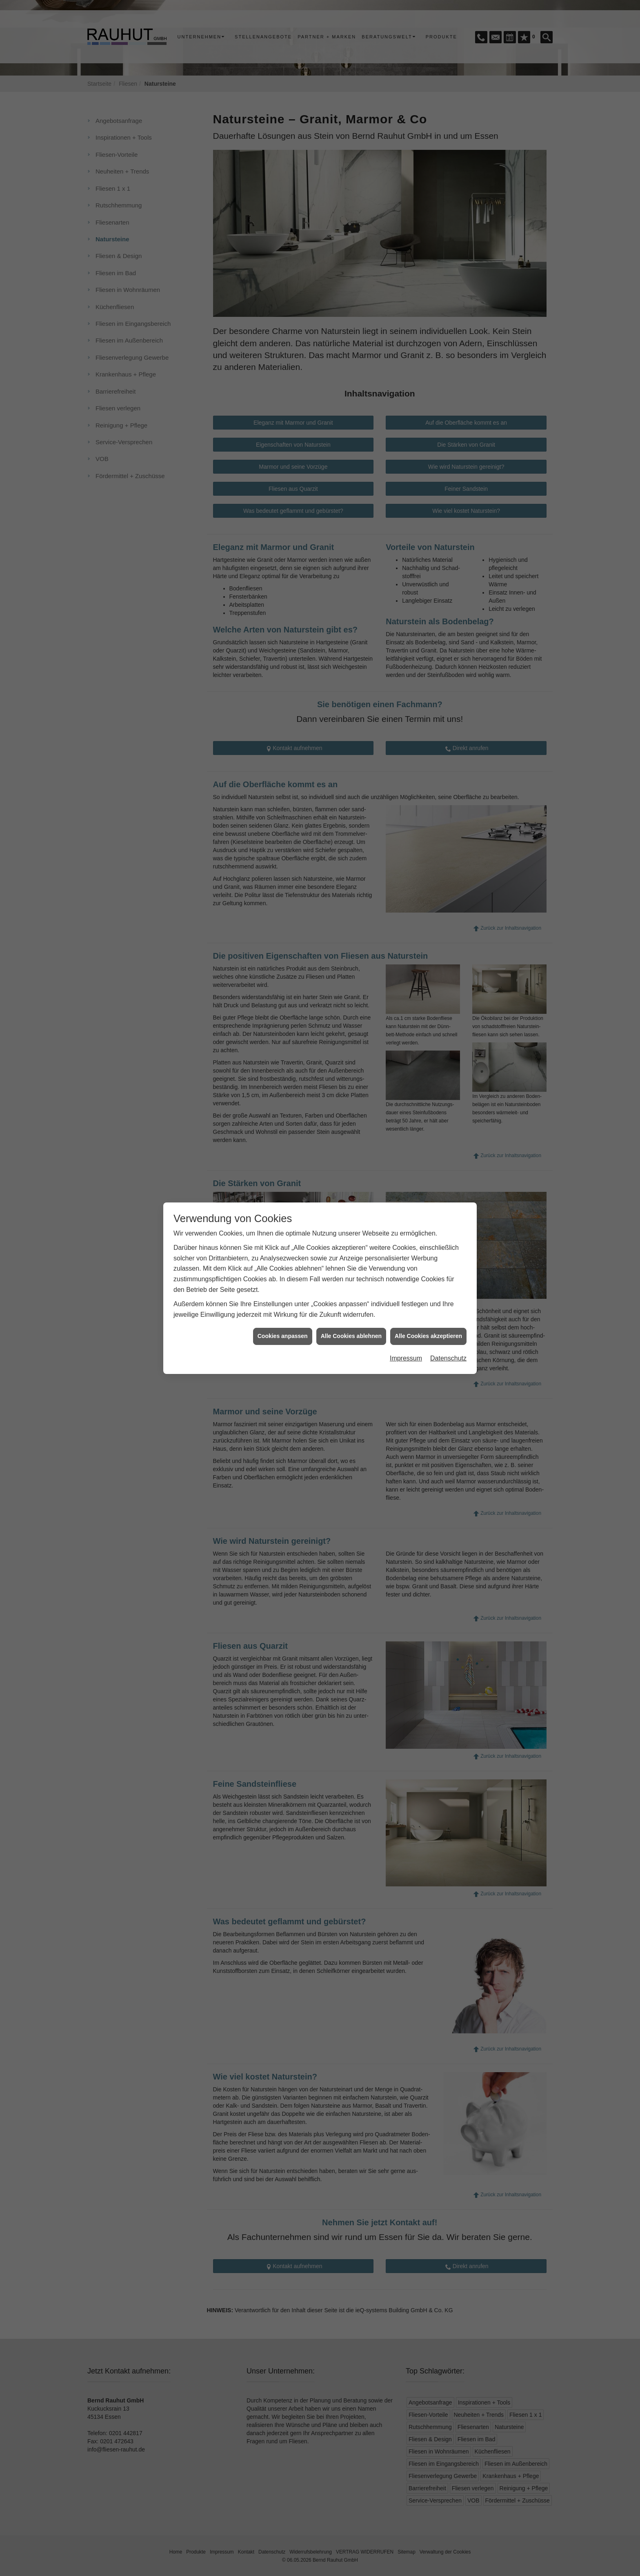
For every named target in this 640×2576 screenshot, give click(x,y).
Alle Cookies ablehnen (351, 1250)
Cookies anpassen (283, 1250)
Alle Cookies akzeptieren (428, 1250)
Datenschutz (448, 1272)
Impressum (406, 1272)
